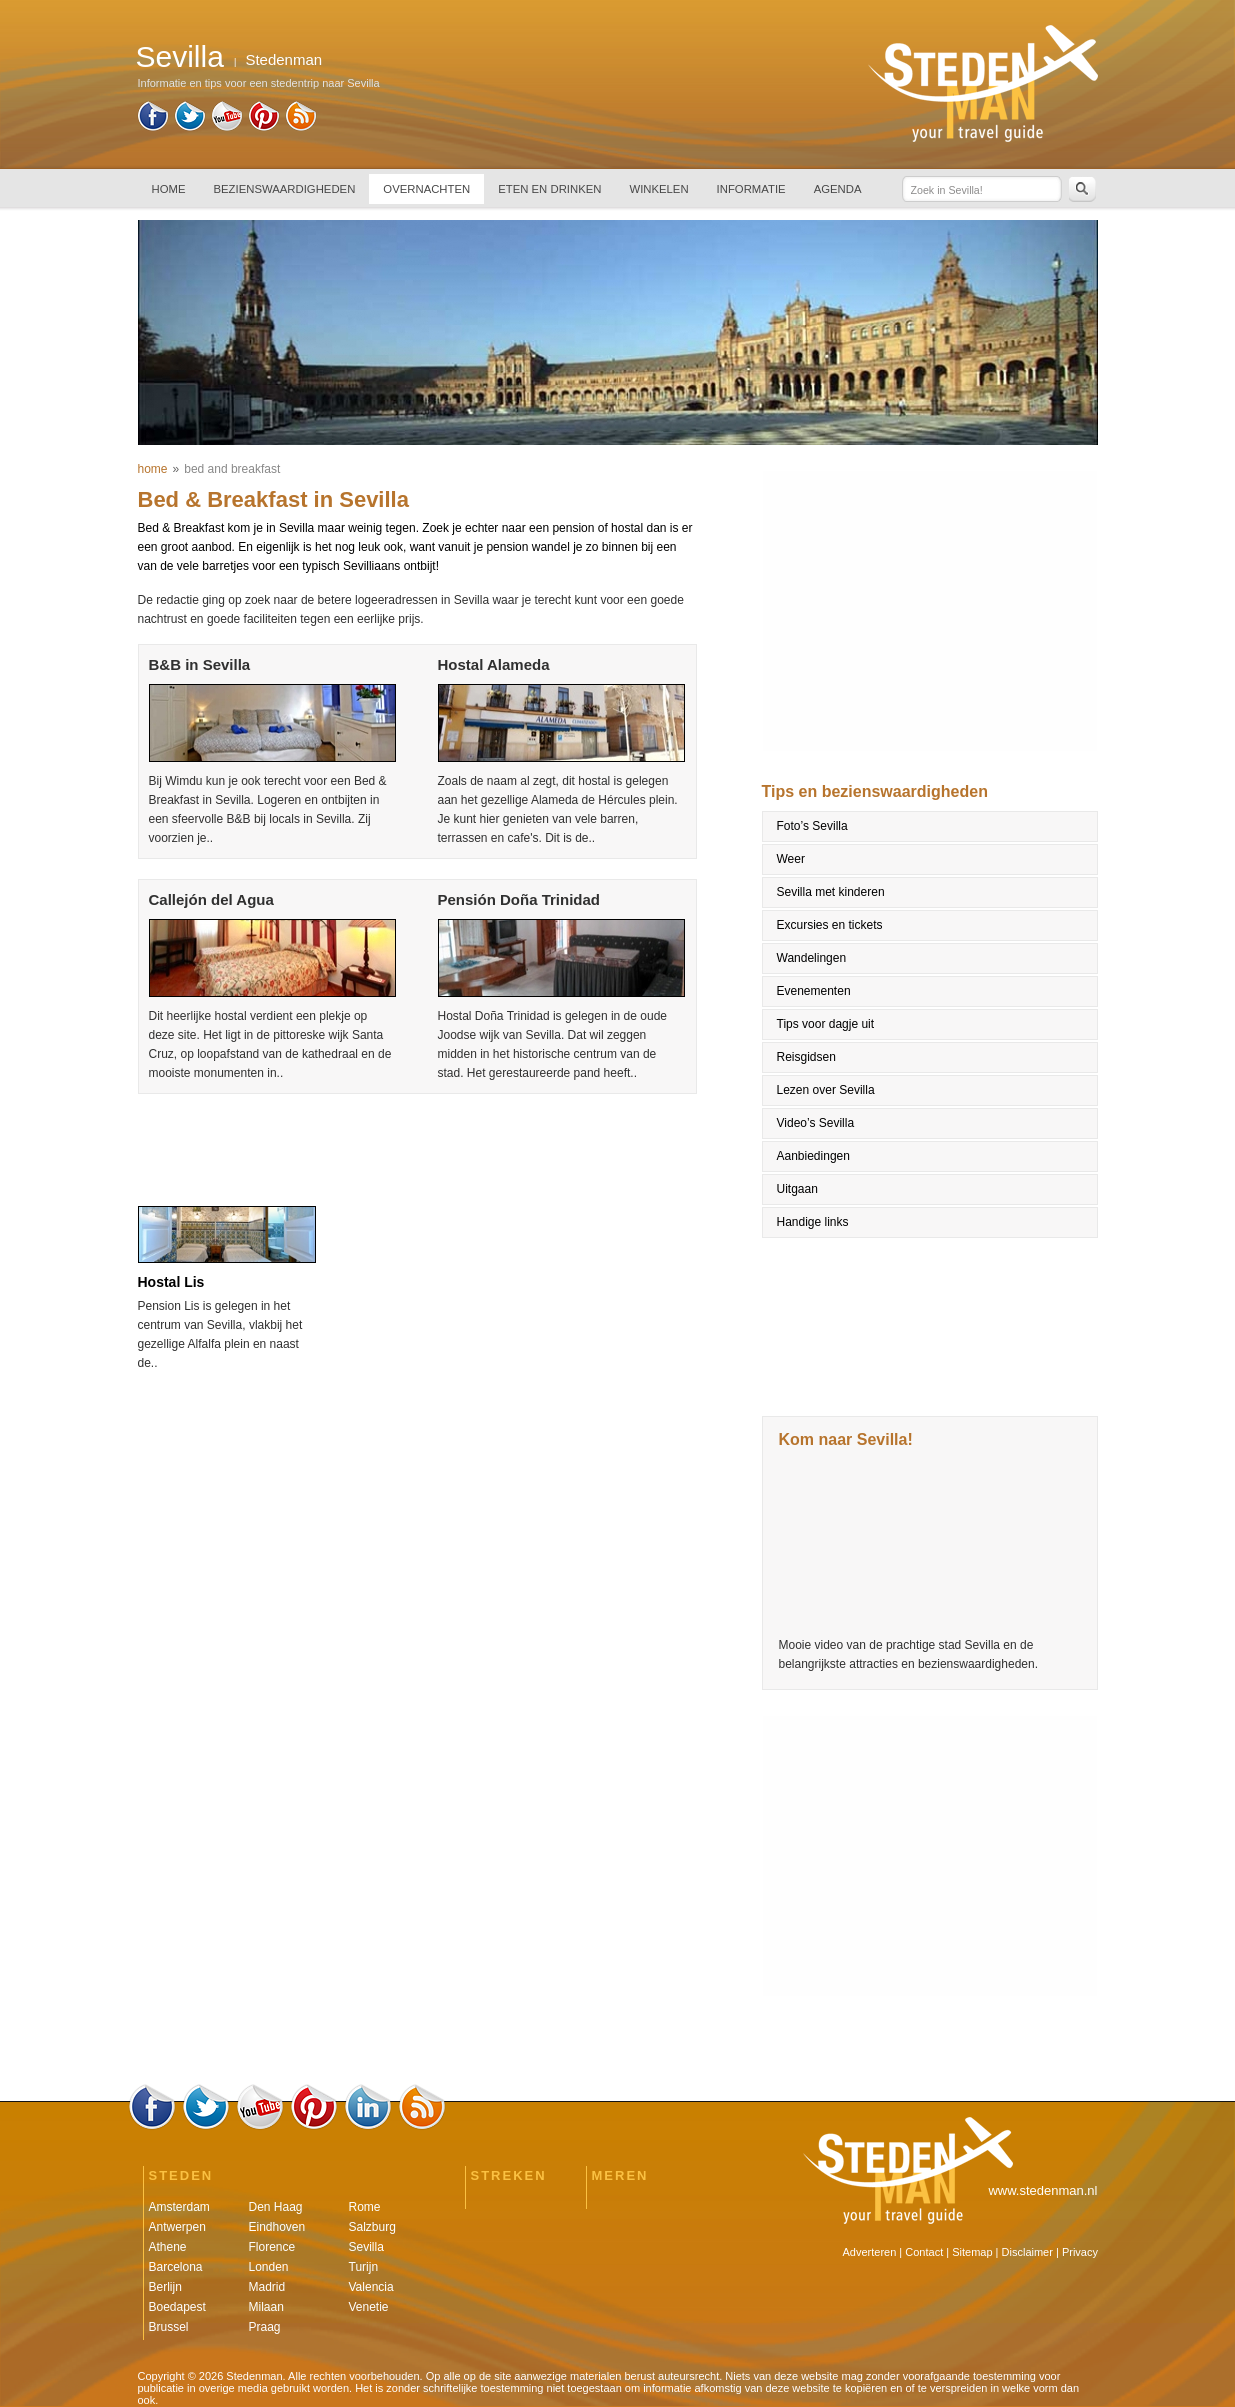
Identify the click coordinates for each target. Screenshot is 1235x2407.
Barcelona (176, 2267)
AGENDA (838, 189)
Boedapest (177, 2307)
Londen (269, 2267)
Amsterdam (179, 2207)
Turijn (364, 2267)
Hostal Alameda (494, 664)
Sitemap (972, 2252)
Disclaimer (1027, 2252)
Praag (265, 2327)
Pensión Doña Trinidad (519, 899)
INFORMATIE (751, 189)
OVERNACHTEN (426, 189)
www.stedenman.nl (1042, 2190)
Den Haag (276, 2207)
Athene (168, 2247)
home (153, 469)
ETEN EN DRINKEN (549, 189)
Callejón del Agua (211, 899)
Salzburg (372, 2227)
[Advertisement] (415, 1144)
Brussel (169, 2327)
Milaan (266, 2307)
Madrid (267, 2287)
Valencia (371, 2287)
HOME (169, 189)
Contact (924, 2252)
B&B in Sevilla (200, 664)
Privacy (1080, 2252)
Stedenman (283, 59)
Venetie (369, 2307)
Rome (365, 2207)
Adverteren (870, 2252)
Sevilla (366, 2247)
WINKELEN (658, 189)
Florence (272, 2247)
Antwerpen (177, 2227)
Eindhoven (277, 2227)
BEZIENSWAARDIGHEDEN (285, 189)
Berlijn (165, 2287)
